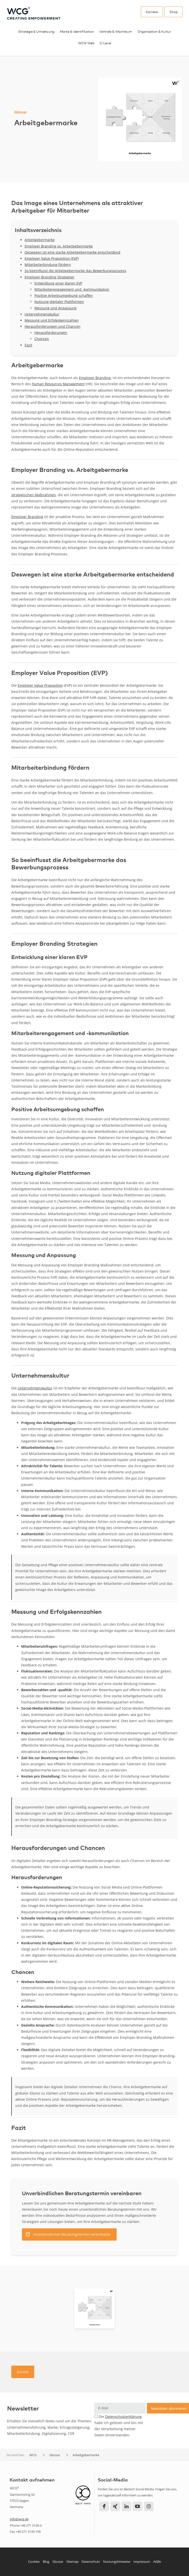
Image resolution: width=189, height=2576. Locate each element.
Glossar (57, 2561)
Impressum (141, 2561)
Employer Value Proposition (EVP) (52, 258)
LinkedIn (126, 2506)
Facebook (104, 2506)
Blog (46, 2561)
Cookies (34, 2561)
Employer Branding (95, 377)
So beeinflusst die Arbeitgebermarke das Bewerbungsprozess (75, 270)
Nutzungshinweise (116, 2561)
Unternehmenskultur (42, 314)
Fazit (28, 345)
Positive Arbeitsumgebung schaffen (63, 295)
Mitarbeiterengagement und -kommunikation (71, 289)
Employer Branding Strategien (49, 277)
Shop (174, 12)
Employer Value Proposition (40, 685)
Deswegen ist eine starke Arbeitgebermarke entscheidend (72, 252)
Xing (115, 2506)
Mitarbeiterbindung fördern (48, 264)
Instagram (149, 2506)
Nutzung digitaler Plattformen (59, 301)
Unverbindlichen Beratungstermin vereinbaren (72, 2234)
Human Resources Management (58, 384)
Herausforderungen (50, 332)
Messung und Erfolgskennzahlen (52, 320)
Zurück (22, 2372)
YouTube (137, 2506)
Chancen (41, 338)
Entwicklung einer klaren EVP (58, 283)
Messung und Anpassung (55, 308)
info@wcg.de (19, 2519)
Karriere (152, 12)
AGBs (157, 2561)
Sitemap (72, 2561)
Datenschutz (90, 2561)
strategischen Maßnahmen (33, 495)
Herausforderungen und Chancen (52, 326)
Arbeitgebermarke (40, 239)
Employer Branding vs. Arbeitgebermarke (59, 246)
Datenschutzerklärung (123, 2416)
